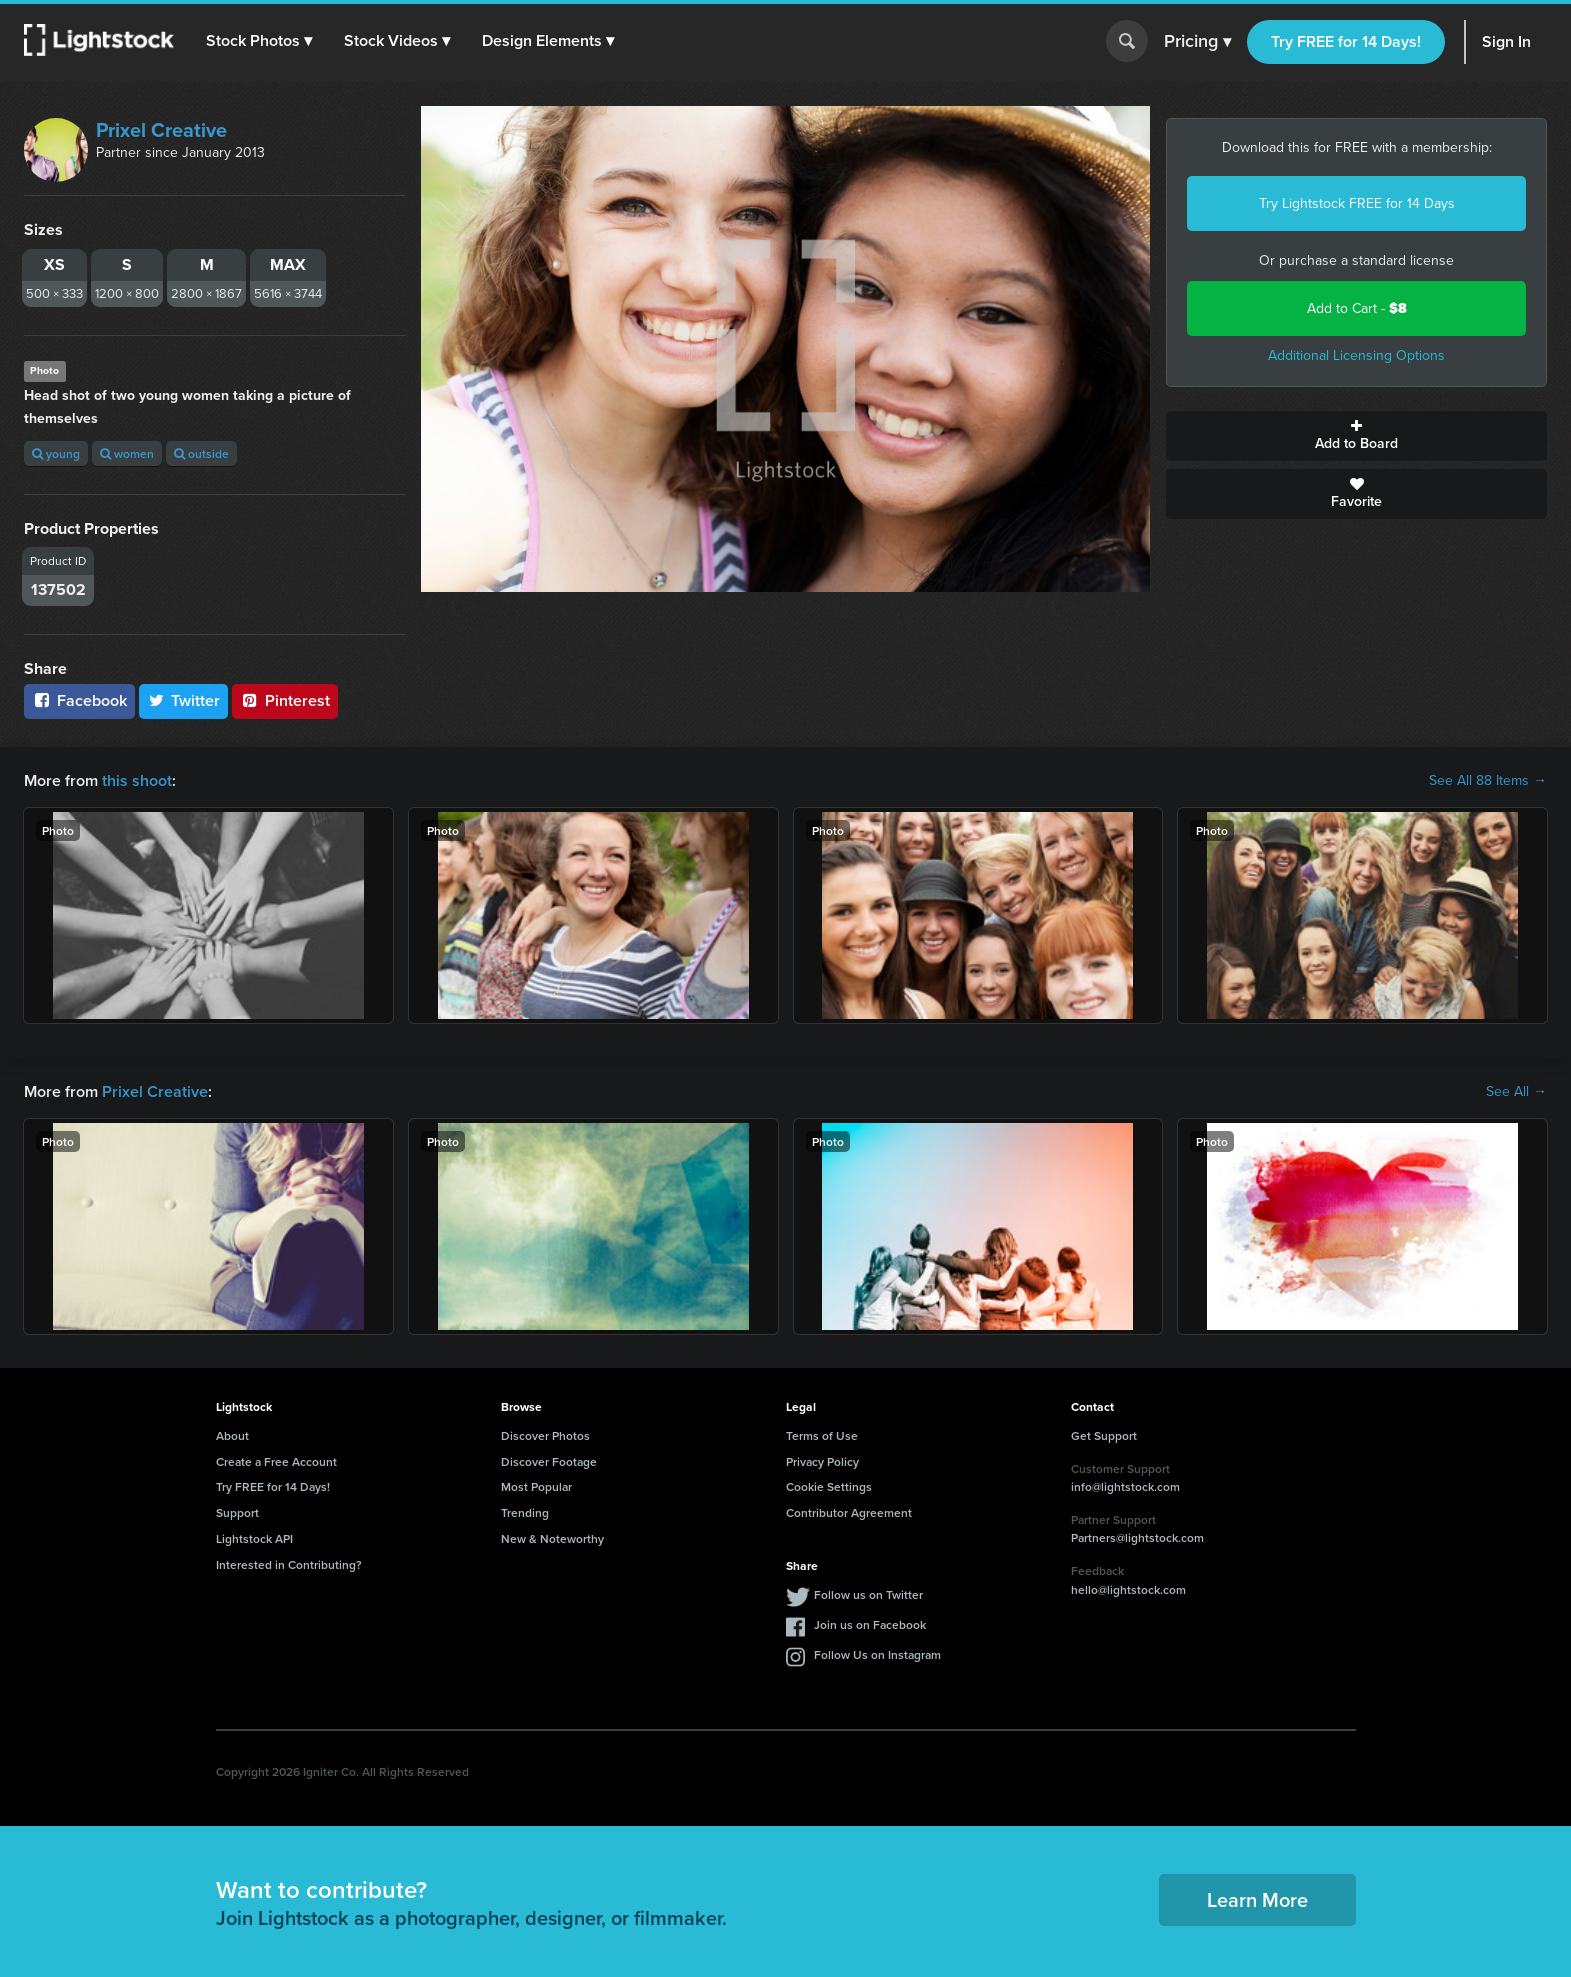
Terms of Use (822, 1435)
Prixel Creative (161, 130)
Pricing (1197, 42)
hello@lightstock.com (1128, 1589)
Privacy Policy (822, 1461)
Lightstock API (254, 1538)
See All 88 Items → (1488, 781)
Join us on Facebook (870, 1624)
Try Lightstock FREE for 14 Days (1357, 203)
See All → (1516, 1092)
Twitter (184, 700)
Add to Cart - (1357, 308)
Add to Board (1356, 436)
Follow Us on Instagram (877, 1654)
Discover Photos (545, 1435)
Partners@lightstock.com (1137, 1537)
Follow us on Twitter (868, 1594)
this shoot (137, 780)
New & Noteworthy (552, 1538)
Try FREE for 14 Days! (1346, 41)
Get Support (1104, 1435)
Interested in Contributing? (289, 1564)
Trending (525, 1512)
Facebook (79, 700)
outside (201, 453)
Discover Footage (549, 1461)
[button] (259, 41)
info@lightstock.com (1125, 1486)
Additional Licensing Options (1356, 355)
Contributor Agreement (849, 1512)
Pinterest (285, 700)
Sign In (1506, 41)
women (127, 453)
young (56, 453)
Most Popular (536, 1486)
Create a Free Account (276, 1461)
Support (237, 1512)
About (232, 1435)
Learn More (1257, 1899)
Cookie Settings (829, 1486)
